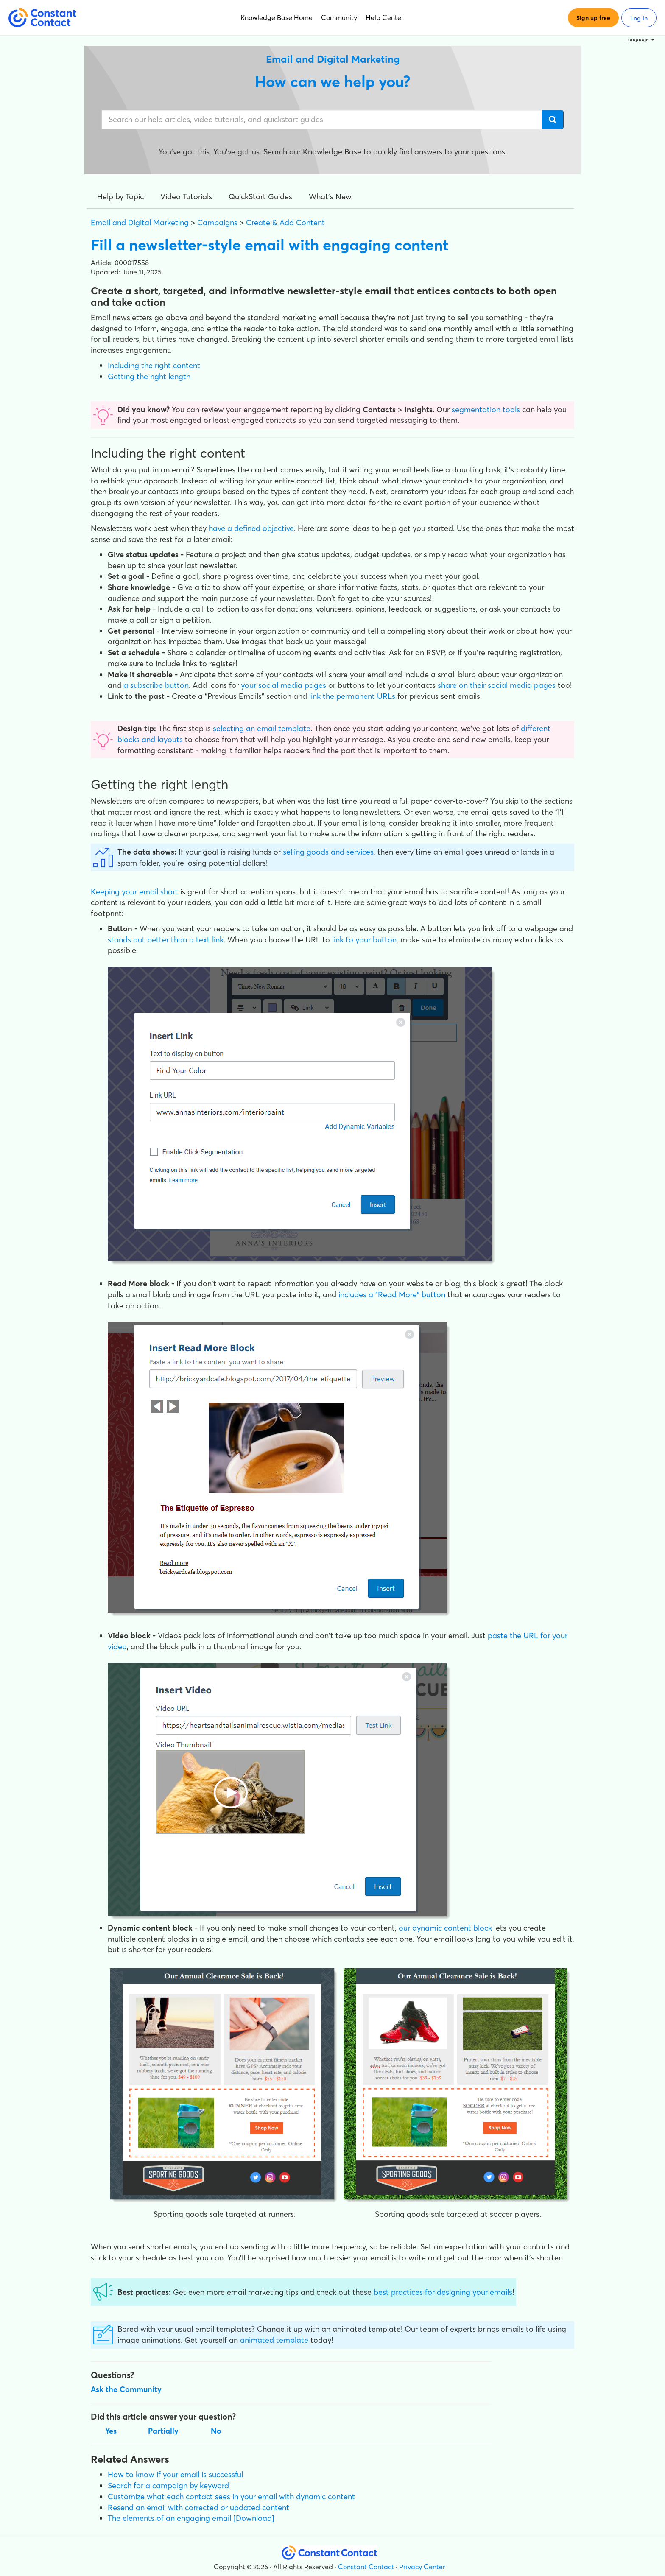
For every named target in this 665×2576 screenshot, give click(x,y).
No (216, 2431)
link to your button (364, 939)
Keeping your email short (134, 892)
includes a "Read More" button (391, 1294)
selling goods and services (328, 852)
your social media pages (283, 685)
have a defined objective (251, 528)
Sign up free (593, 18)
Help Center (385, 17)
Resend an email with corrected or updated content (198, 2507)
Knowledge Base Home (276, 17)
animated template (274, 2340)
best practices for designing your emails (443, 2292)
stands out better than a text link (166, 939)
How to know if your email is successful (175, 2474)
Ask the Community (126, 2389)
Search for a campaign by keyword (168, 2485)
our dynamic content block (445, 1928)
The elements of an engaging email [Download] (191, 2518)
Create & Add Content (285, 222)
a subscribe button (156, 685)
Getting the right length (149, 376)
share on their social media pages (497, 685)
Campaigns (217, 222)
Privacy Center (422, 2566)
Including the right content (154, 365)
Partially (163, 2431)
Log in (639, 18)
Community (339, 17)
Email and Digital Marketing (140, 222)
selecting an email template (261, 728)
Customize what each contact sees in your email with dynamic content (231, 2496)
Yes (111, 2431)
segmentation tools (486, 409)
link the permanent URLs (352, 696)
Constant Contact (366, 2566)
